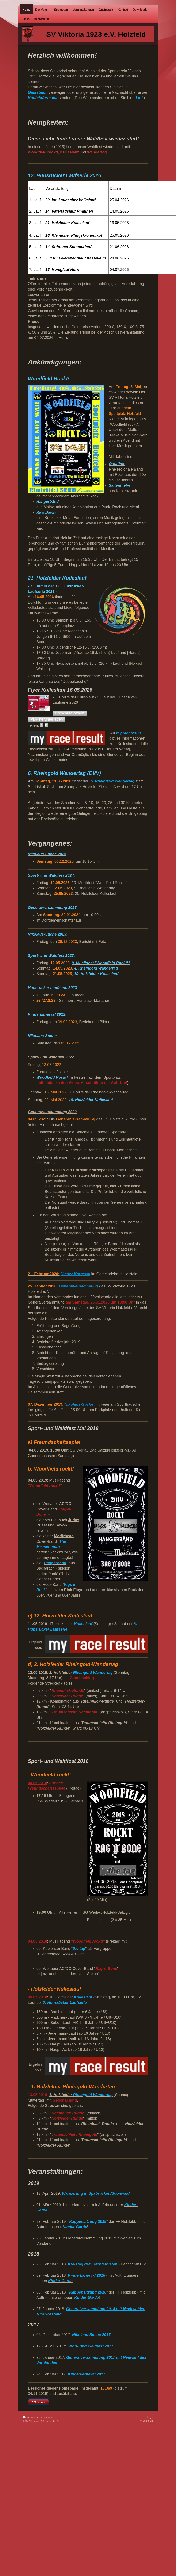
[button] (70, 713)
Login (150, 2417)
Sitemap (48, 2417)
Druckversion (33, 2417)
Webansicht (146, 2420)
